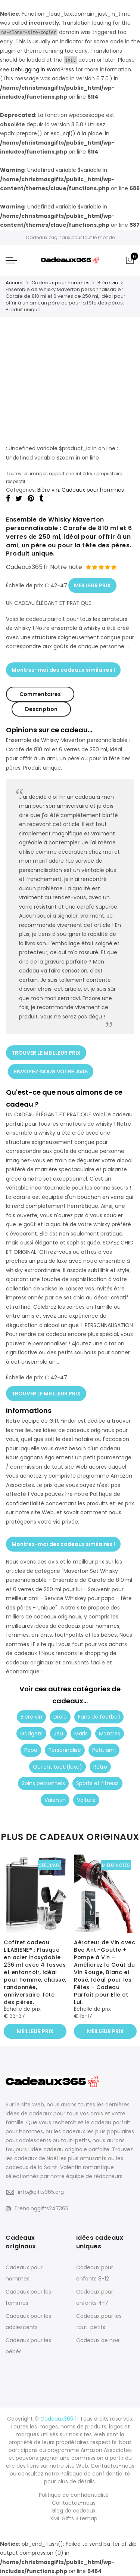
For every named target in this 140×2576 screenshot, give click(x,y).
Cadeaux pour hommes (60, 282)
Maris (81, 1733)
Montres (109, 1733)
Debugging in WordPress (42, 69)
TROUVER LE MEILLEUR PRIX (46, 1053)
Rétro (100, 1767)
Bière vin (107, 282)
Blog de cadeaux (74, 2510)
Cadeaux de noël (98, 2340)
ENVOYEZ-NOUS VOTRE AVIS (50, 1071)
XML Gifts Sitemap (73, 2518)
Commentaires (40, 694)
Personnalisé (65, 1750)
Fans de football (99, 1716)
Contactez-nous (74, 2503)
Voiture (86, 1800)
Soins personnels (43, 1783)
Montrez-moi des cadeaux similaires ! (63, 670)
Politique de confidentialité (74, 2495)
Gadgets (31, 1733)
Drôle (60, 1716)
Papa (30, 1750)
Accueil (15, 282)
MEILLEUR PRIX (92, 585)
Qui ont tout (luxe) (57, 1767)
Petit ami (104, 1750)
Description (41, 709)
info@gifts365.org (41, 2192)
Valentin (55, 1800)
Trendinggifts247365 (37, 2208)
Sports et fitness (97, 1783)
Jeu (58, 1733)
